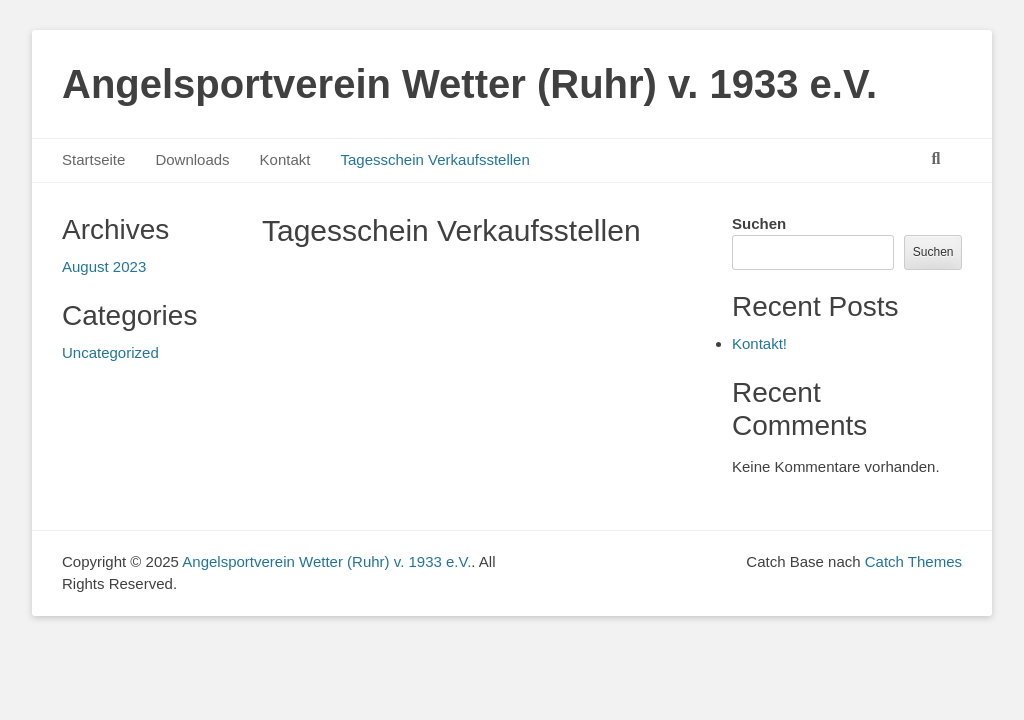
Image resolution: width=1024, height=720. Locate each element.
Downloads (192, 159)
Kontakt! (759, 343)
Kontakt (285, 159)
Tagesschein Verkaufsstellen (434, 159)
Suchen (759, 223)
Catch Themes (913, 561)
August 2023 (104, 266)
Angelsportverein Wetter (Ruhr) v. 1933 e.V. (469, 84)
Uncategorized (110, 352)
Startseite (93, 159)
